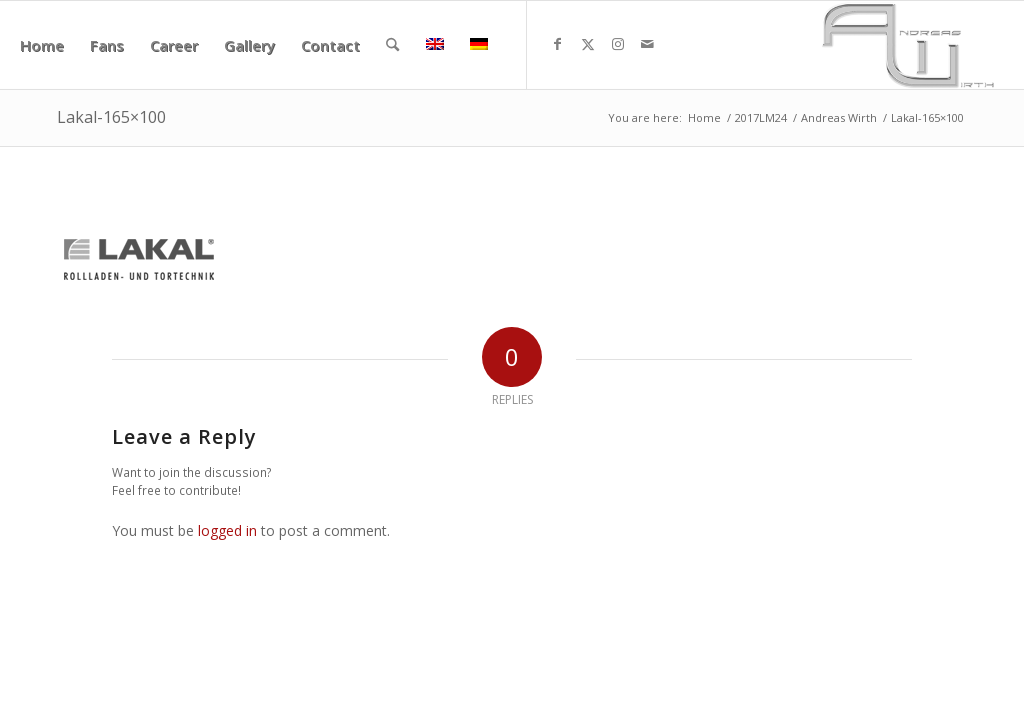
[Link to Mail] (648, 44)
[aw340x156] (908, 45)
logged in (227, 530)
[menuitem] (42, 45)
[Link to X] (588, 44)
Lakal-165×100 (111, 117)
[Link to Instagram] (618, 44)
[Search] (392, 45)
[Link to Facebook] (558, 44)
